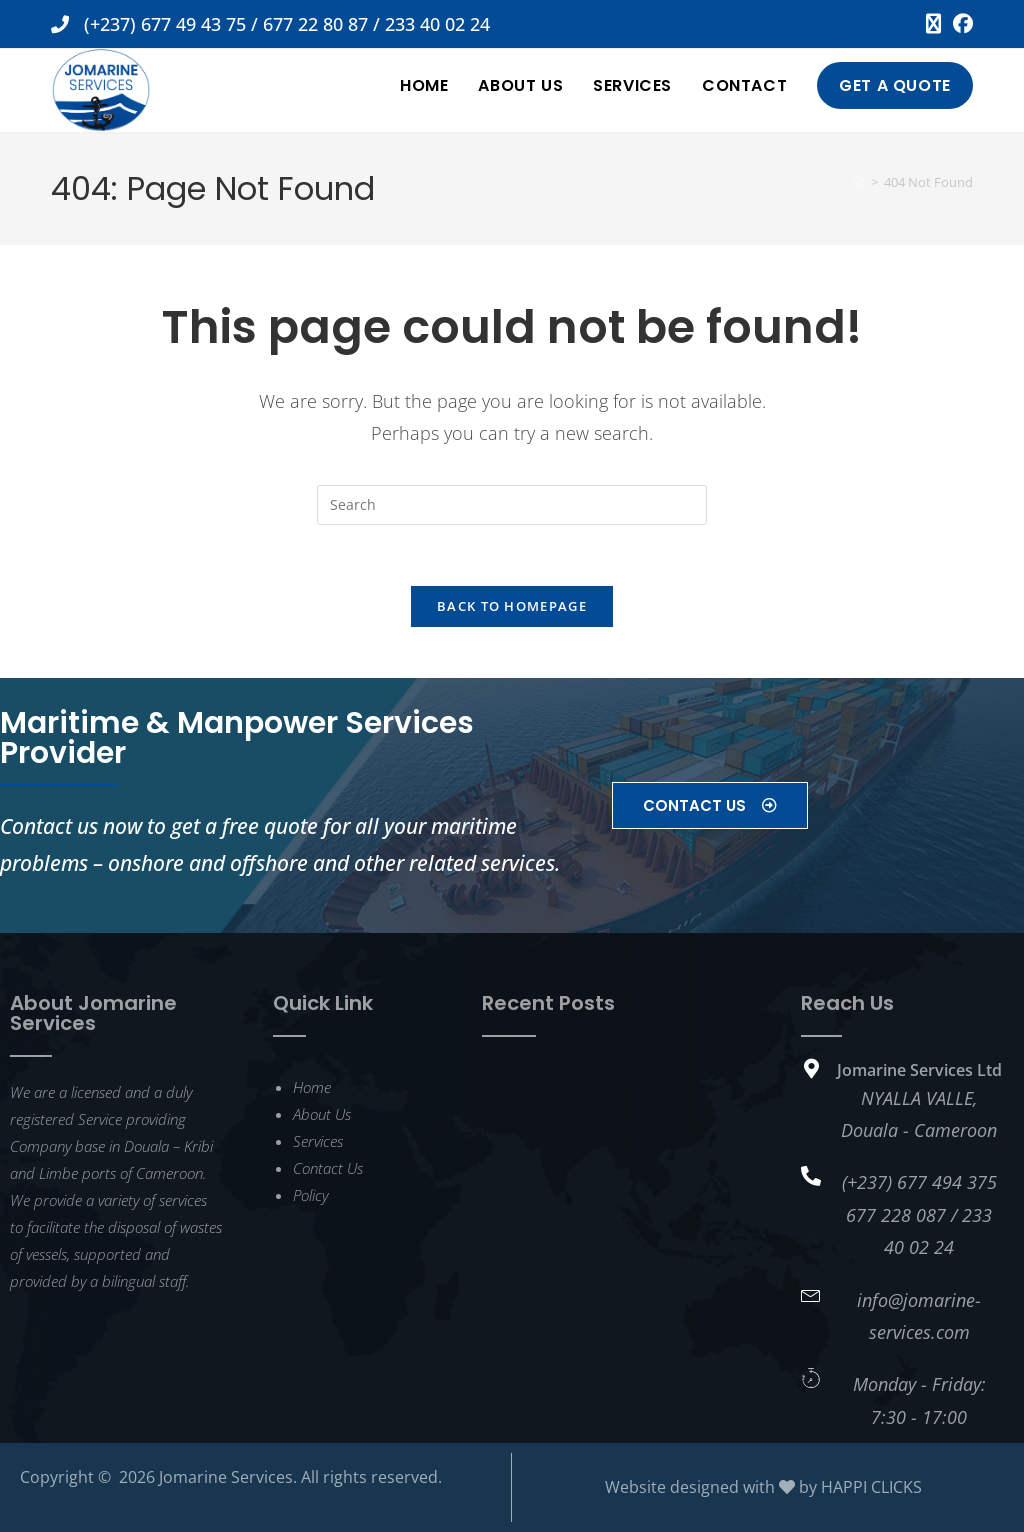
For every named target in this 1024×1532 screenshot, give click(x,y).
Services (318, 1141)
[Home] (858, 182)
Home (312, 1087)
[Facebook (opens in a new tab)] (960, 24)
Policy (310, 1195)
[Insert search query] (512, 505)
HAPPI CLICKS (871, 1487)
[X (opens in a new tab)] (933, 24)
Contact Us (328, 1168)
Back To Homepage (512, 606)
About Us (322, 1114)
